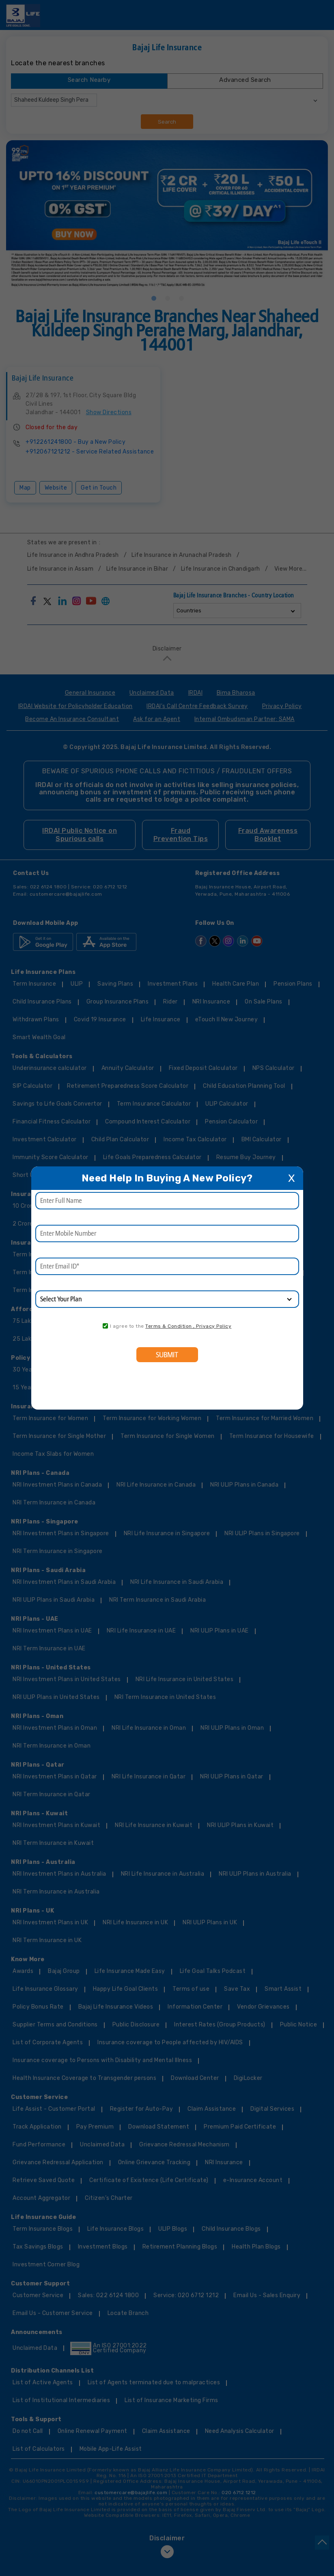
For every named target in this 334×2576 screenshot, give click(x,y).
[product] (167, 1299)
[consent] (105, 1326)
